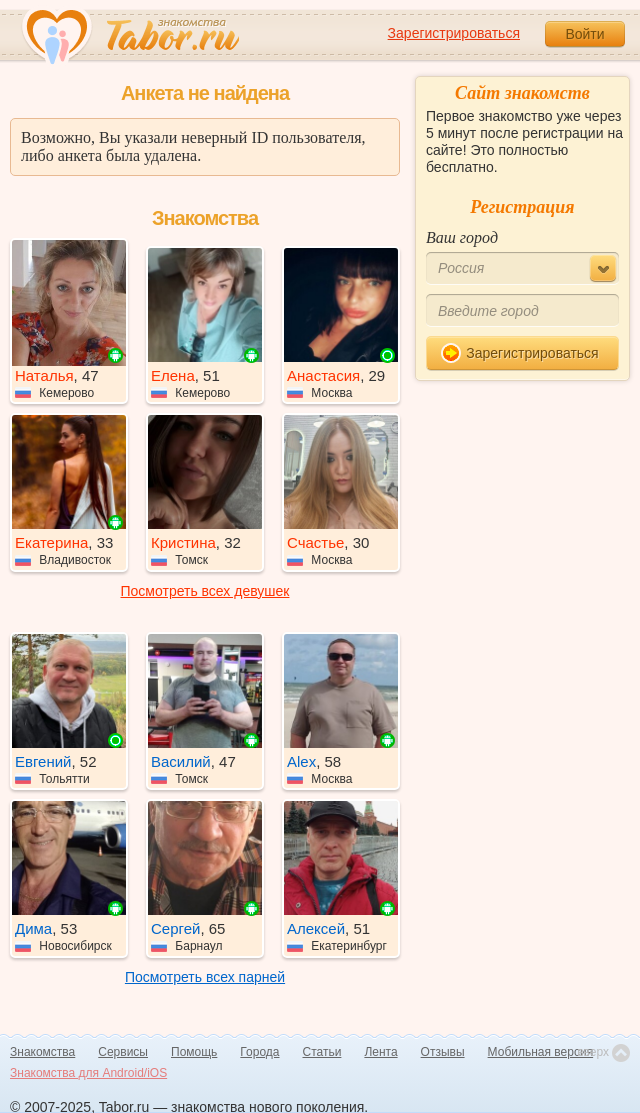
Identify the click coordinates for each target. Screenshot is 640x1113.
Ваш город (462, 237)
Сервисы (123, 1052)
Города (259, 1052)
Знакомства (42, 1052)
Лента (380, 1052)
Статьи (322, 1052)
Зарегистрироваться (454, 33)
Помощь (194, 1052)
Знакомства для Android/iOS (88, 1073)
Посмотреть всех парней (205, 977)
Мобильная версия (541, 1052)
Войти (584, 34)
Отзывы (443, 1052)
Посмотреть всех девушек (205, 591)
